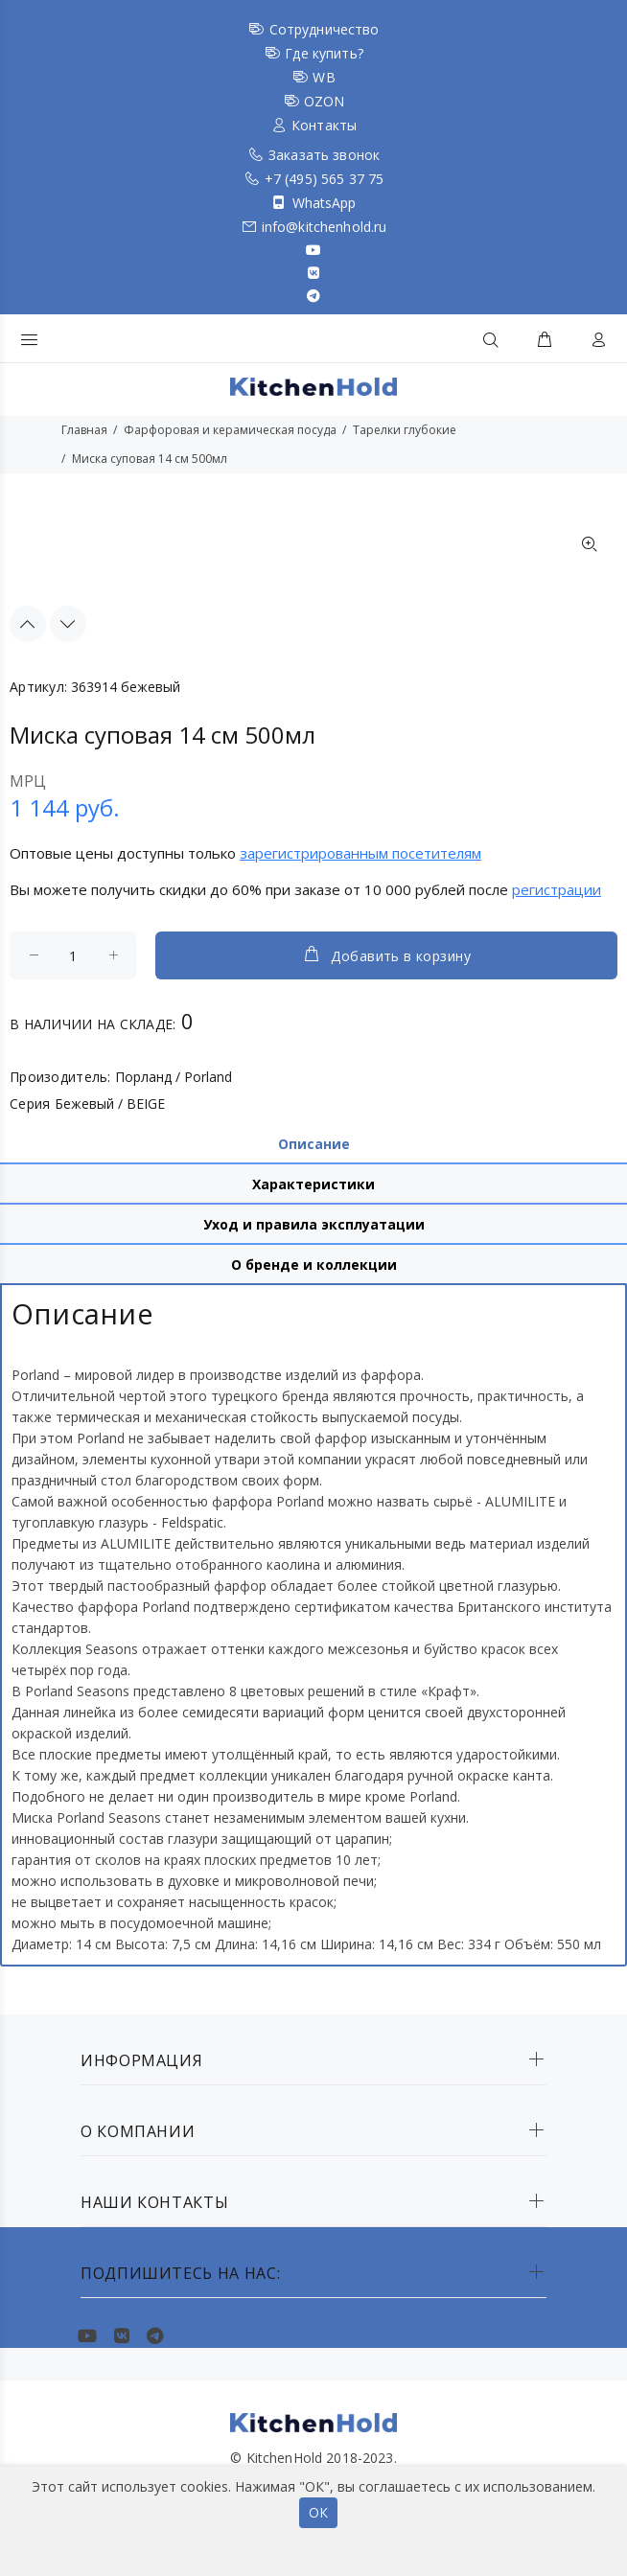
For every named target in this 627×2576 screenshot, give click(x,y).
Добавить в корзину (386, 954)
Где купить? (324, 53)
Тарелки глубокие (404, 430)
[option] (52, 524)
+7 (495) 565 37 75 (324, 179)
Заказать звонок (324, 155)
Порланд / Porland (173, 1077)
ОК (318, 2512)
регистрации (556, 889)
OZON (324, 101)
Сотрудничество (324, 29)
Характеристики (313, 1184)
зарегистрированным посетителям (360, 852)
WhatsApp (324, 203)
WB (324, 77)
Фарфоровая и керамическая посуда (230, 430)
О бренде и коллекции (314, 1264)
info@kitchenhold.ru (324, 227)
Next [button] (68, 624)
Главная (84, 430)
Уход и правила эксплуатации (314, 1224)
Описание (314, 1144)
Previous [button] (28, 624)
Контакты (324, 125)
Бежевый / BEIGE (110, 1103)
